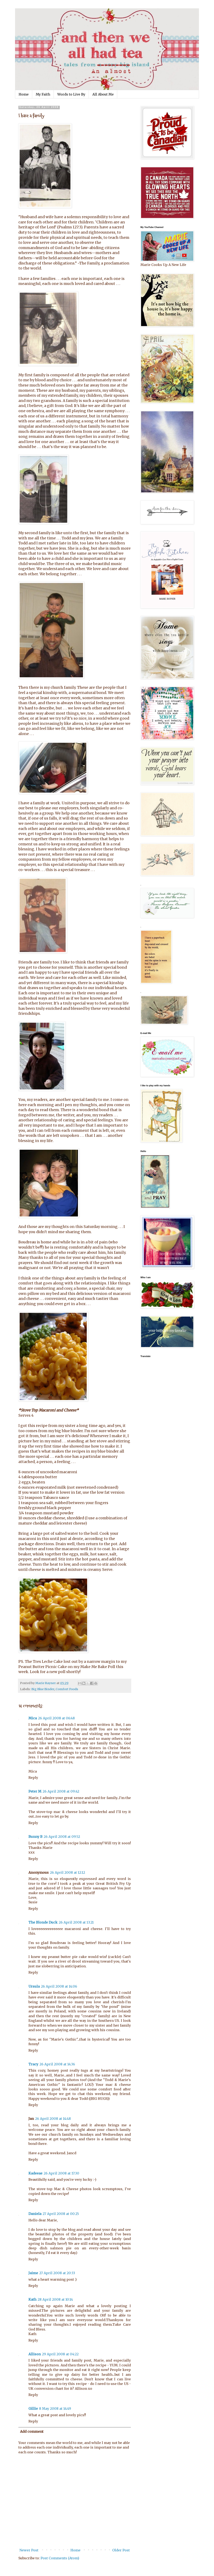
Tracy (33, 2064)
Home (24, 94)
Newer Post (28, 2550)
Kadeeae (35, 2173)
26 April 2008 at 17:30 (61, 2173)
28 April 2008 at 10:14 (55, 2299)
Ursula (34, 1986)
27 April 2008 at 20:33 (57, 2273)
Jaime (33, 2273)
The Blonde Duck (42, 1922)
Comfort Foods (67, 1689)
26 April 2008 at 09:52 (62, 1836)
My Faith (43, 94)
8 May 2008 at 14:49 (55, 2408)
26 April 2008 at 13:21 (76, 1922)
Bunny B (35, 1836)
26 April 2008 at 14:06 (59, 1986)
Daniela (34, 2214)
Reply (33, 1777)
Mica (32, 1718)
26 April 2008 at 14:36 (57, 2064)
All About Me (103, 94)
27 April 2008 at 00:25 (61, 2214)
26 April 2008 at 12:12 (67, 1872)
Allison (34, 2354)
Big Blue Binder (42, 1689)
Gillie (33, 2408)
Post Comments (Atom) (60, 2558)
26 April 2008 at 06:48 (56, 1718)
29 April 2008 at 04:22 (60, 2354)
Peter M (34, 1791)
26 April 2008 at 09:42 (61, 1791)
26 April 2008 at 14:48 (53, 2118)
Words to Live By (71, 94)
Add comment (31, 2431)
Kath (32, 2299)
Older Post (121, 2550)
